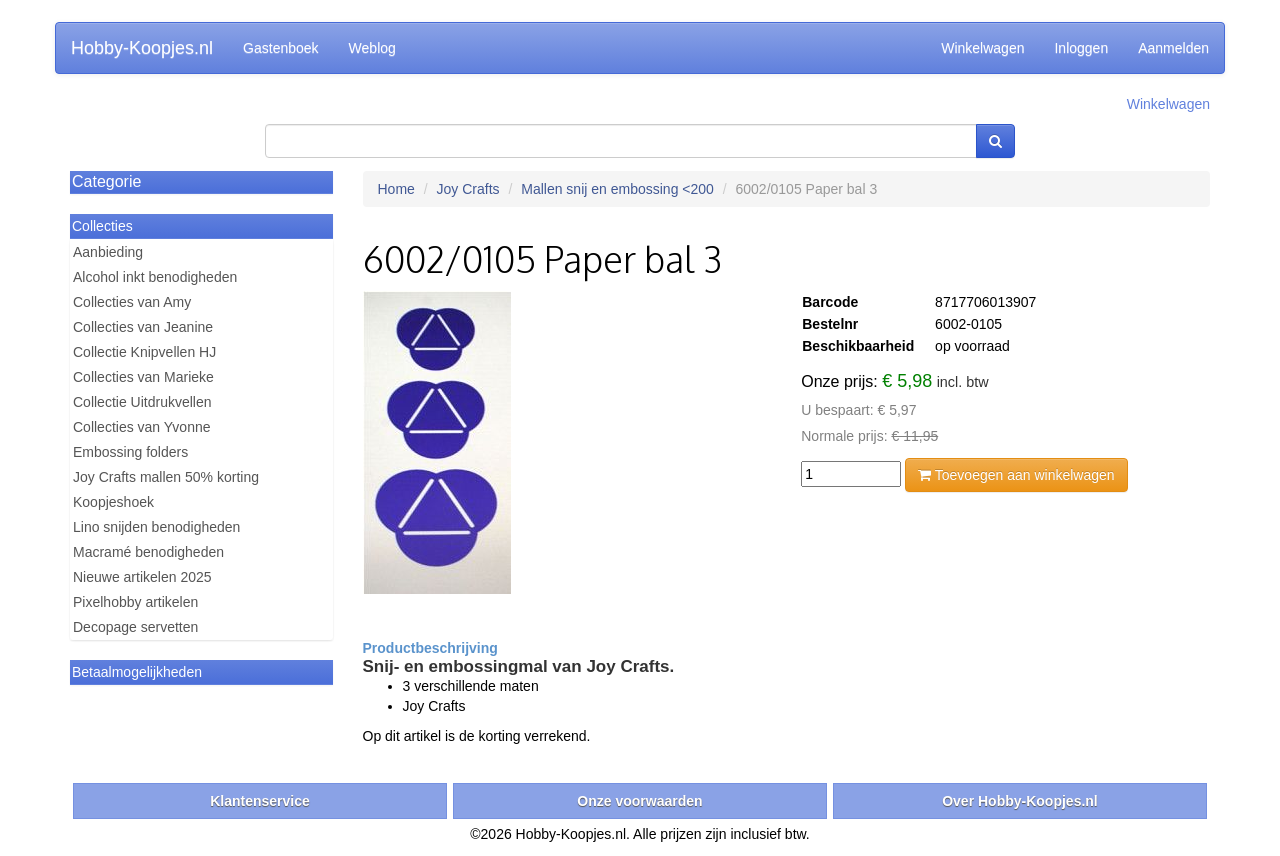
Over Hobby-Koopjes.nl (1020, 801)
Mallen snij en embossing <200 (617, 189)
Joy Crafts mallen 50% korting (166, 477)
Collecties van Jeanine (143, 327)
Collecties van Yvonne (142, 427)
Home (396, 189)
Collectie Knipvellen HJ (144, 352)
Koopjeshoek (113, 502)
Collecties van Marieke (143, 377)
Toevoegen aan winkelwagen (1016, 475)
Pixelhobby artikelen (135, 602)
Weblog (372, 48)
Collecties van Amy (132, 302)
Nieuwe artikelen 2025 (142, 577)
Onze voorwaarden (639, 801)
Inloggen (1081, 48)
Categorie (106, 181)
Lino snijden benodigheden (156, 527)
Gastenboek (281, 48)
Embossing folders (130, 452)
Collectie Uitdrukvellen (142, 402)
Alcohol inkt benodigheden (155, 277)
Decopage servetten (135, 627)
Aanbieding (108, 252)
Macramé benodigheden (148, 552)
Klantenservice (260, 801)
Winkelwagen (982, 48)
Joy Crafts (468, 189)
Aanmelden (1173, 48)
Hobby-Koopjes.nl (142, 48)
